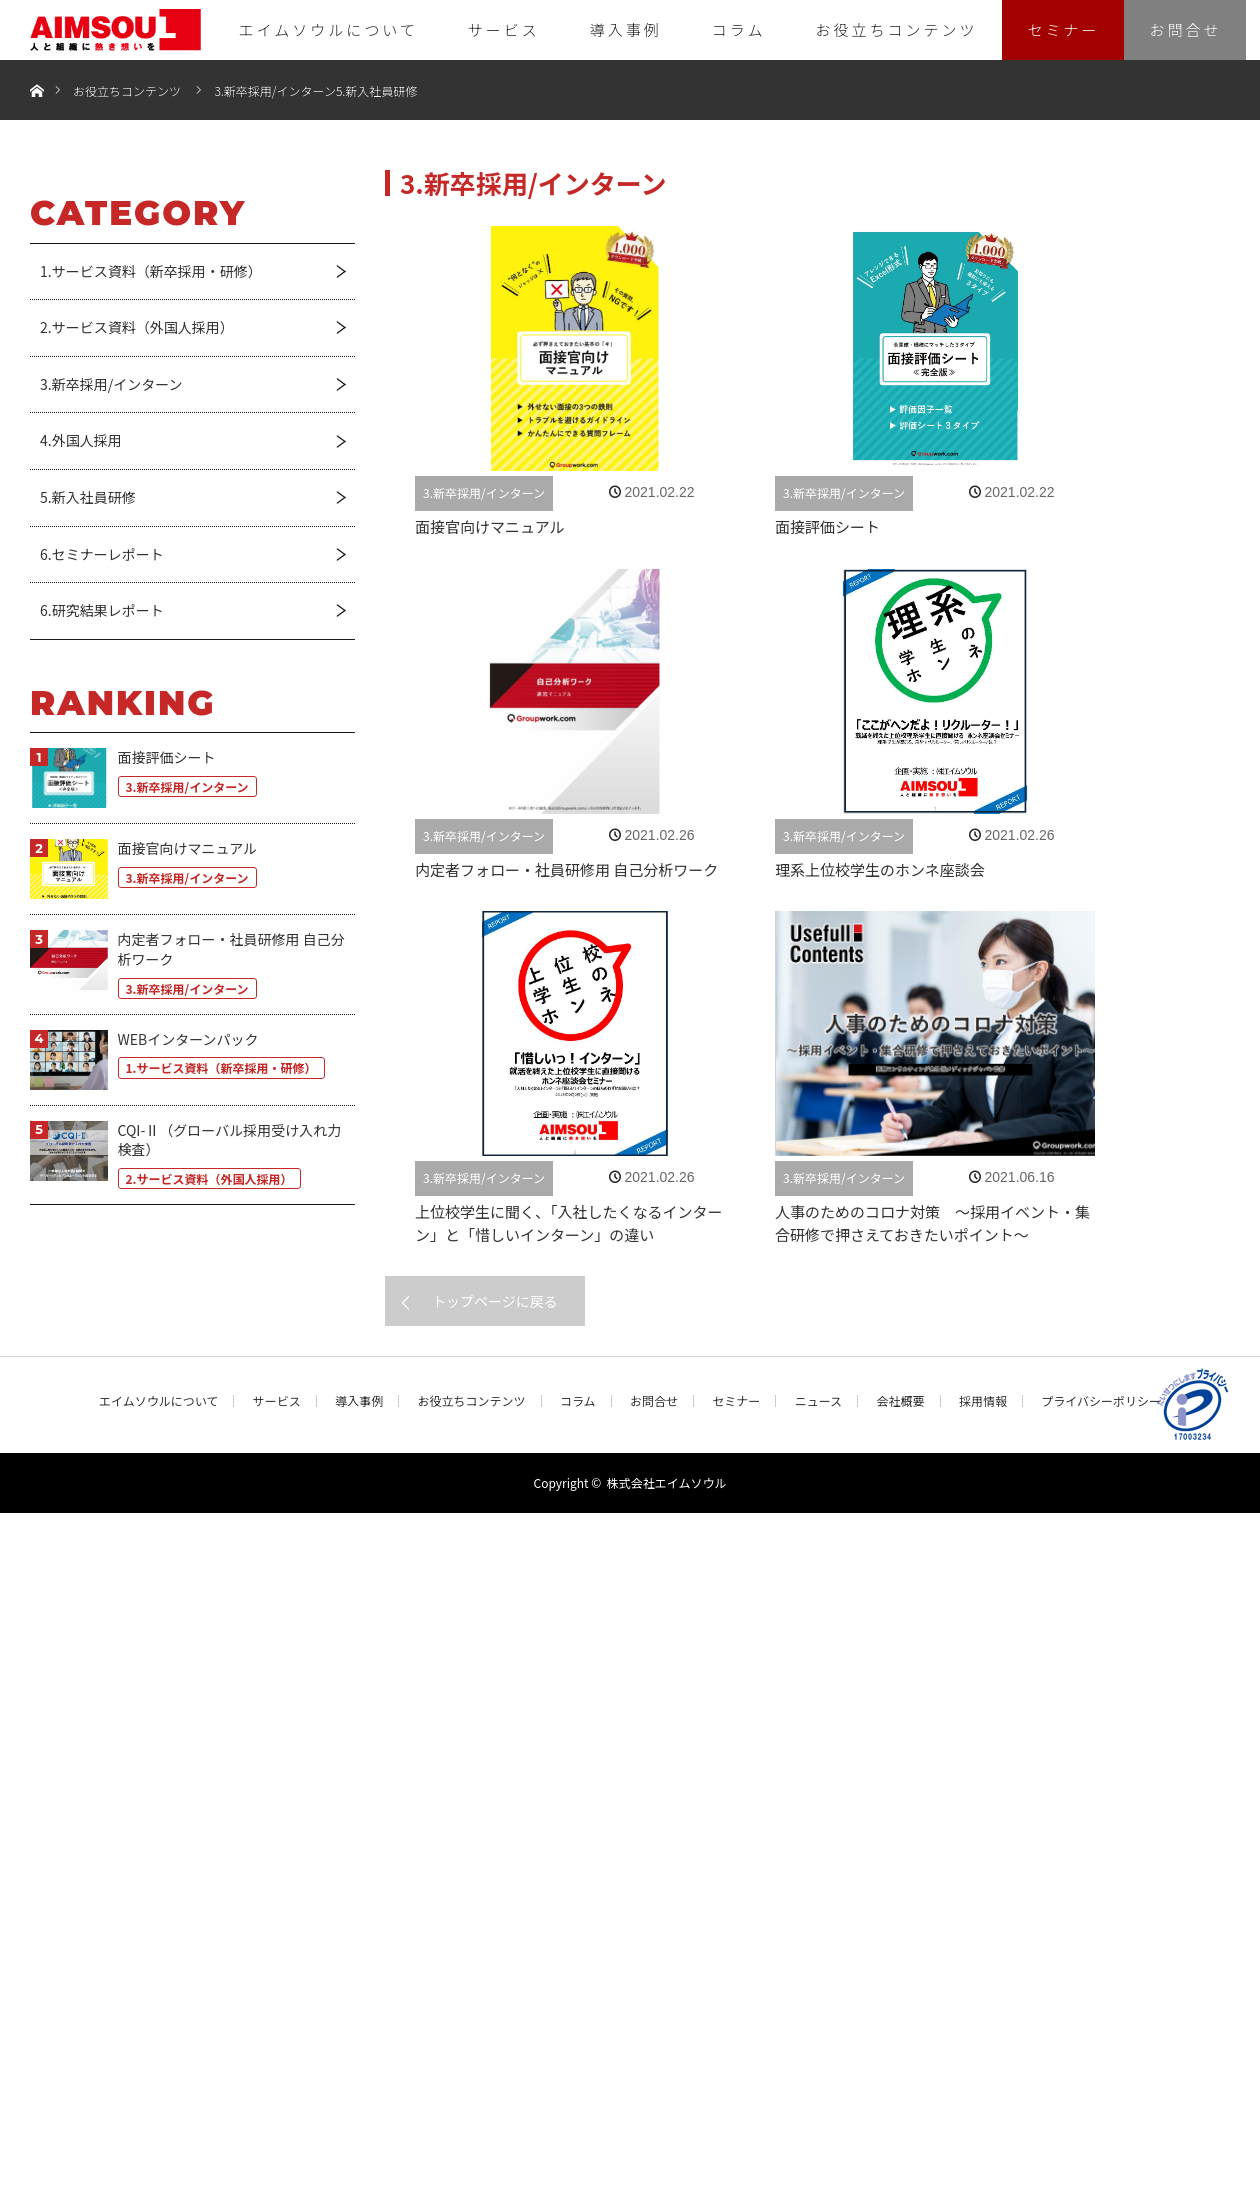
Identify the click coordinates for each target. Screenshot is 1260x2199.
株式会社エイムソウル (667, 1482)
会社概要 (900, 1401)
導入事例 (626, 29)
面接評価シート (827, 526)
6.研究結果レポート (102, 610)
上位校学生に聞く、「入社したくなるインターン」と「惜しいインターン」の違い (569, 1223)
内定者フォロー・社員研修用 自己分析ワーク (566, 869)
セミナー (1063, 29)
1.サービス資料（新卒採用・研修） (151, 271)
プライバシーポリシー (1101, 1401)
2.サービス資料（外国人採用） (137, 327)
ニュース (818, 1401)
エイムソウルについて (328, 29)
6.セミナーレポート (102, 554)
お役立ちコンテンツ (896, 29)
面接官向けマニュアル (490, 526)
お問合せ (1185, 29)
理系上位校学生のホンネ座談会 (880, 869)
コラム (739, 29)
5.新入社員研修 (376, 90)
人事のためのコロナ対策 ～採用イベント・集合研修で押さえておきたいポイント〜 (932, 1223)
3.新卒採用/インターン (275, 90)
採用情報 (983, 1401)
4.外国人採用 (81, 440)
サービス (504, 29)
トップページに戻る (495, 1301)
